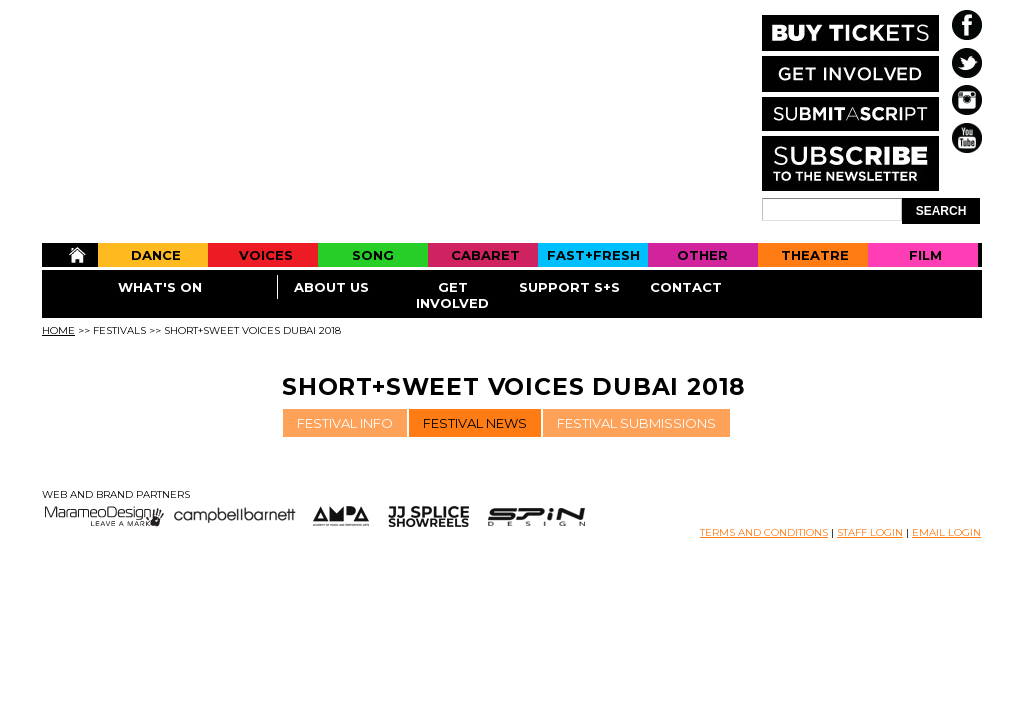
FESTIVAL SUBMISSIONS (636, 423)
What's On (160, 287)
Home (69, 255)
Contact (686, 287)
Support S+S (569, 287)
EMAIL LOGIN (946, 532)
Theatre (815, 255)
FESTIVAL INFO (345, 423)
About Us (331, 287)
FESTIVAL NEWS (475, 423)
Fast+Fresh (593, 255)
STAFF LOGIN (870, 532)
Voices (266, 255)
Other (702, 255)
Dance (156, 255)
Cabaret (485, 255)
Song (373, 255)
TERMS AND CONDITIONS (764, 532)
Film (925, 255)
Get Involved (452, 295)
